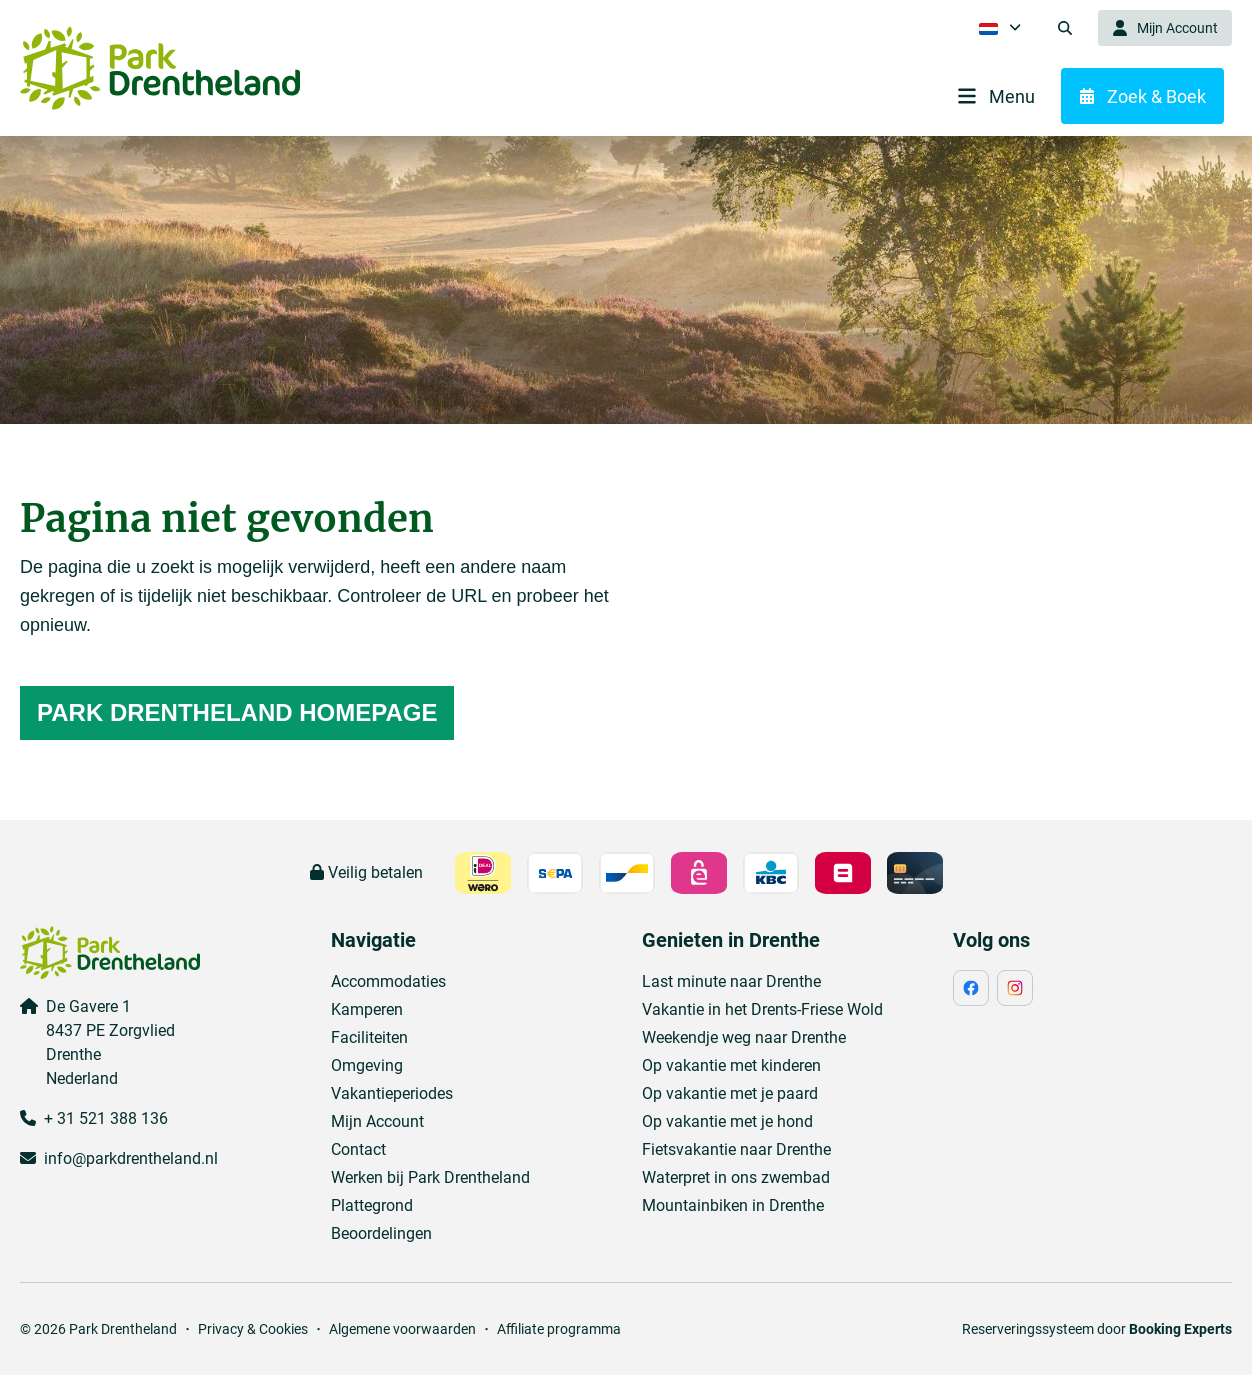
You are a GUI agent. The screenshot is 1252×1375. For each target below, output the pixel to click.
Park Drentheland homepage (237, 712)
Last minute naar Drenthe (731, 981)
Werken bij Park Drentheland (430, 1177)
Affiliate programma (559, 1329)
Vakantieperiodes (392, 1093)
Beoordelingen (381, 1233)
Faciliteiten (369, 1037)
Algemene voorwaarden (402, 1329)
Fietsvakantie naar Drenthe (736, 1149)
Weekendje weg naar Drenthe (744, 1037)
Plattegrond (372, 1205)
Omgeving (367, 1065)
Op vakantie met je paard (730, 1093)
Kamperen (367, 1009)
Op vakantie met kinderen (731, 1065)
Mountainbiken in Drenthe (733, 1205)
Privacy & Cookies (253, 1329)
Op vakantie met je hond (727, 1121)
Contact (358, 1149)
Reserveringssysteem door (1097, 1329)
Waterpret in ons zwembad (736, 1177)
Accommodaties (388, 981)
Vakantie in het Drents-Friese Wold (762, 1009)
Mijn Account (377, 1121)
